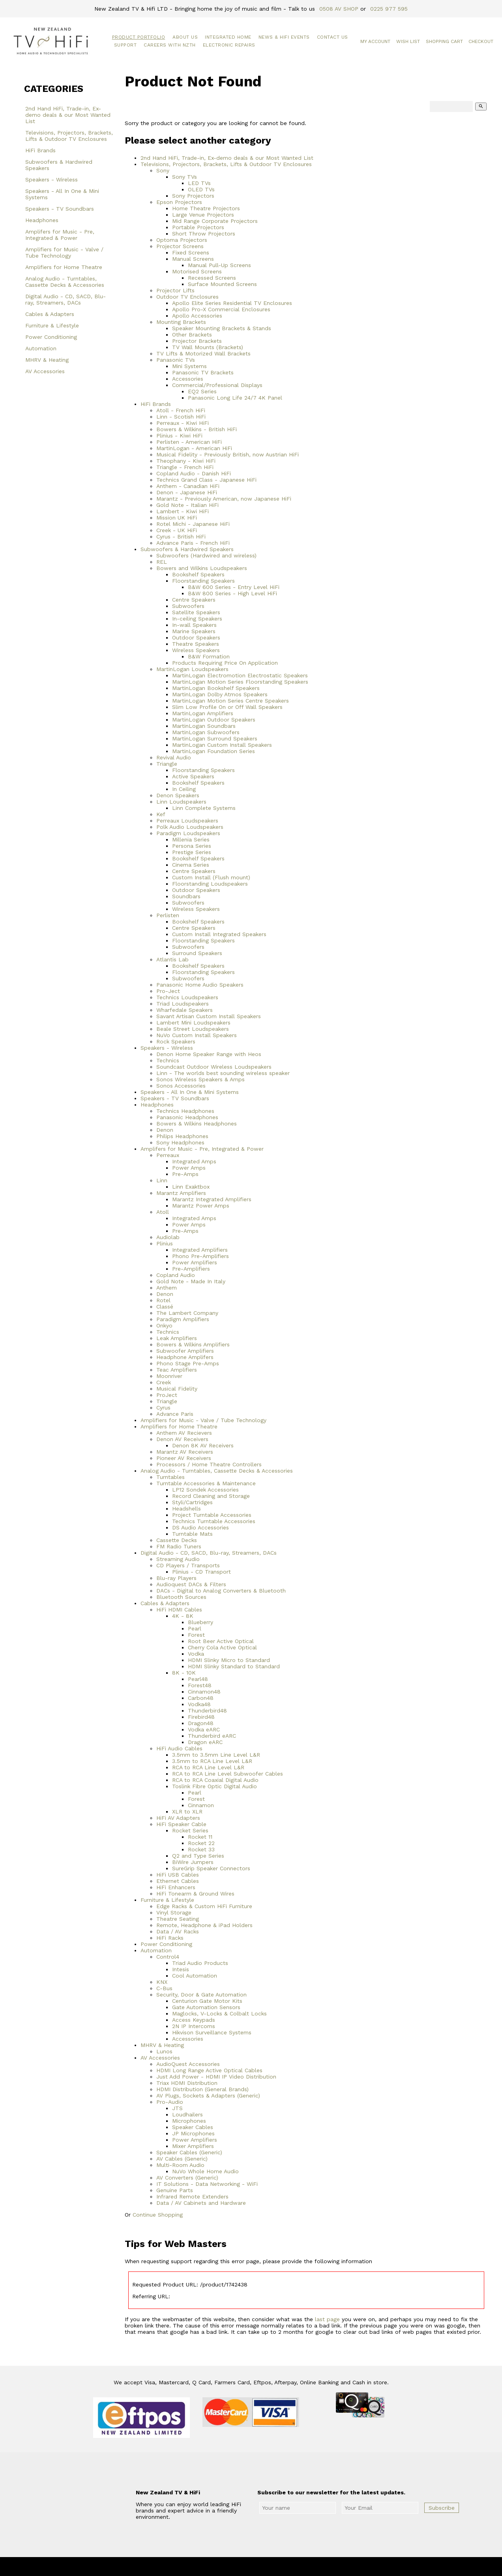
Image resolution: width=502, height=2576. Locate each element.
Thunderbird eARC (212, 1736)
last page (327, 2319)
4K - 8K (182, 1616)
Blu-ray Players (176, 1578)
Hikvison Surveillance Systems (211, 2032)
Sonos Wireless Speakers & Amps (200, 1079)
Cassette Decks (176, 1540)
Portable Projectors (198, 227)
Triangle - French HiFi (185, 467)
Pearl (194, 1628)
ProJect (166, 1395)
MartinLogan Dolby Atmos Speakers (220, 694)
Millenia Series (191, 839)
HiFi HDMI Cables (179, 1609)
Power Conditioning (51, 337)
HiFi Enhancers (175, 1887)
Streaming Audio (178, 1559)
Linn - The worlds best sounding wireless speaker (223, 1073)
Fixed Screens (190, 252)
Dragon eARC (205, 1742)
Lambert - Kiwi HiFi (182, 511)
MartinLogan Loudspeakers (192, 669)
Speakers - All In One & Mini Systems (62, 194)
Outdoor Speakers (196, 637)
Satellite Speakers (196, 612)
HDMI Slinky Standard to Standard (234, 1666)
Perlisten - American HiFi (189, 442)
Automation (40, 348)
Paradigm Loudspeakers (188, 833)
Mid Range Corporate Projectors (215, 221)
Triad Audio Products (200, 1963)
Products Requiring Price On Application (225, 663)
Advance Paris (174, 1414)
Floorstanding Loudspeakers (210, 883)
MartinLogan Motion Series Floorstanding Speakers (240, 682)
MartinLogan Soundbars (204, 726)
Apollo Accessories (197, 315)
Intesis (180, 1969)
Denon (164, 1130)
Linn (161, 1180)
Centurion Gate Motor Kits (207, 2001)
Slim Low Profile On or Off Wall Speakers (227, 707)
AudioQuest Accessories (188, 2064)
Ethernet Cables (177, 1881)
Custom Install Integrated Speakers (219, 934)
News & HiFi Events (284, 37)
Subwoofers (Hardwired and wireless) (206, 555)
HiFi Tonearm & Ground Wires (195, 1893)
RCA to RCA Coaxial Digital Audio (215, 1780)
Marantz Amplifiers (181, 1193)
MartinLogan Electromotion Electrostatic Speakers (240, 675)
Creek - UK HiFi (176, 530)
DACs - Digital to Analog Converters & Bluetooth (221, 1590)
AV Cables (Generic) (182, 2158)
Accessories (187, 379)
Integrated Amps (194, 1161)
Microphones (189, 2121)
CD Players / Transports (188, 1565)
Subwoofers (188, 606)
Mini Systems (189, 366)
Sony (162, 170)
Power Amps (189, 1168)
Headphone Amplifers (185, 1357)
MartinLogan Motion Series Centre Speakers (230, 700)
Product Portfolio (138, 37)
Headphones (41, 220)
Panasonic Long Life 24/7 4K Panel (235, 397)
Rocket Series (190, 1830)
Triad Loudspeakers (182, 1003)
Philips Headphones (182, 1136)
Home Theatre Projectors (206, 208)
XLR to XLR (187, 1811)
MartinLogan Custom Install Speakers (222, 745)
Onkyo (164, 1325)
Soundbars (186, 896)
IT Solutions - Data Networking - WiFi (207, 2184)
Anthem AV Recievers (184, 1433)
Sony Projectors (193, 196)
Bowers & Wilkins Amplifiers (193, 1344)
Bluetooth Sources (181, 1597)
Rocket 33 (201, 1849)
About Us (185, 37)
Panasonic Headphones (187, 1117)
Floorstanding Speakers (203, 581)
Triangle (166, 764)
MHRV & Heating (47, 360)
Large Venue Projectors (203, 214)
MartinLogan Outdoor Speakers (213, 719)
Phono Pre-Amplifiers (200, 1256)
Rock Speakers (175, 1041)
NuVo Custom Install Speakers (196, 1035)
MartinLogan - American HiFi (194, 448)
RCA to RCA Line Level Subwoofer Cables (227, 1773)
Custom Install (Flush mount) (211, 877)
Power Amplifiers (194, 1262)
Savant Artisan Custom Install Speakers (208, 1016)
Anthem (166, 1287)
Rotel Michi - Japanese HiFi (193, 524)
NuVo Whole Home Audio (205, 2171)
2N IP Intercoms (193, 2026)
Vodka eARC (204, 1729)
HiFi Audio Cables (179, 1748)
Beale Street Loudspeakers (192, 1029)
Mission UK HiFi (176, 517)
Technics (167, 1060)
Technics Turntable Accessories (213, 1521)
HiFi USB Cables (177, 1874)
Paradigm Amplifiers (182, 1319)
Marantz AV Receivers (184, 1452)
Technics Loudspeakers (187, 997)
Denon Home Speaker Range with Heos (208, 1054)
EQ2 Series (202, 391)
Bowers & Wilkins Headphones (196, 1123)
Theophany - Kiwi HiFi (185, 461)
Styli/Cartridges (192, 1502)
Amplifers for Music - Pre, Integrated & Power (59, 234)
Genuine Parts (174, 2190)
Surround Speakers (197, 953)
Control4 (167, 1956)
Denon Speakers (177, 795)
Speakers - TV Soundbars (59, 209)
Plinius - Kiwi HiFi (179, 435)
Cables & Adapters (49, 314)
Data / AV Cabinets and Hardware (201, 2203)
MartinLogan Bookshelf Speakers (216, 688)
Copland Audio (175, 1275)
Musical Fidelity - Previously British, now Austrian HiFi (227, 454)
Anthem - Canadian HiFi (187, 486)
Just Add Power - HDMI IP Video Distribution (216, 2076)
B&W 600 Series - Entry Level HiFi (233, 587)
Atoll (162, 1212)
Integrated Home (228, 37)
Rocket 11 (200, 1837)
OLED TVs (201, 189)
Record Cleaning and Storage (211, 1496)
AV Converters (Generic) (187, 2177)
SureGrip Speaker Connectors (211, 1868)
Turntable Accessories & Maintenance (206, 1483)
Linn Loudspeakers (181, 801)
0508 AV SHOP (338, 9)
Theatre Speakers (195, 644)
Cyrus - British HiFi (181, 536)
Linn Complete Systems (204, 808)
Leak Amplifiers (176, 1338)
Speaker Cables (192, 2127)
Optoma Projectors (181, 240)
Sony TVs (184, 177)
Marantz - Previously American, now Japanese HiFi (223, 498)
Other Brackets (192, 334)
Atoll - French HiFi (180, 410)
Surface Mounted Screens (222, 284)
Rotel (163, 1300)
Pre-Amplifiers (191, 1269)
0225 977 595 (389, 9)
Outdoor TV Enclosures (187, 296)
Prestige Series (191, 852)
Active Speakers (193, 776)
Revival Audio (173, 757)
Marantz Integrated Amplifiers (211, 1199)
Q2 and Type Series (198, 1856)
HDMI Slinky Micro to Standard (229, 1660)
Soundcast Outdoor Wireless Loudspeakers (214, 1067)
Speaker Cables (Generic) (189, 2152)
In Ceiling (184, 789)
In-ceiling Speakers (197, 618)
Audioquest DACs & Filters (191, 1584)
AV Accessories (45, 371)
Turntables (170, 1477)
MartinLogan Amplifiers (202, 713)
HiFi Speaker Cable (181, 1824)
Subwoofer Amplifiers (185, 1351)
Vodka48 (199, 1704)
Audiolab (168, 1237)
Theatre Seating (177, 1919)
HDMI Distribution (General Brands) (202, 2089)
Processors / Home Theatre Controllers (209, 1464)
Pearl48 (198, 1679)
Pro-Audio (169, 2102)
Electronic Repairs (229, 45)
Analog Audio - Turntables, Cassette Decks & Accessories (64, 281)
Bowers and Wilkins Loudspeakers (201, 568)
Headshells (186, 1508)
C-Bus (164, 1988)
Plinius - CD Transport (201, 1571)
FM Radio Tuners (178, 1546)
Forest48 (200, 1685)
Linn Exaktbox (191, 1186)
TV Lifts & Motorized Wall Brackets (203, 353)
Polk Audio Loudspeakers (189, 827)
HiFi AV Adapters (178, 1818)
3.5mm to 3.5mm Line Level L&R (216, 1755)
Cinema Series (190, 865)
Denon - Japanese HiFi (186, 492)
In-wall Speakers (194, 625)
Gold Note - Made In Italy (190, 1281)
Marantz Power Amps (200, 1205)
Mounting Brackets (181, 322)
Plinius (164, 1243)
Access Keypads (193, 2020)
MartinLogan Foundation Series (213, 751)
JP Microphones (193, 2133)
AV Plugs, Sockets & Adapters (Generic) (208, 2095)
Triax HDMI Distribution (186, 2083)
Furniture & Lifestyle (52, 325)
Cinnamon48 (204, 1691)
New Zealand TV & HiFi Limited (272, 2566)
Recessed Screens (212, 278)
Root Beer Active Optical (221, 1641)
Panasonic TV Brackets (203, 372)
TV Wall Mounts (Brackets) (207, 347)
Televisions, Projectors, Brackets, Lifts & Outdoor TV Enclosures (69, 135)
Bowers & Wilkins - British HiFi (196, 429)
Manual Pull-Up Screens (219, 265)
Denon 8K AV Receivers (203, 1445)
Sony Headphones (180, 1142)
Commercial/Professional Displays (217, 385)
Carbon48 (201, 1698)
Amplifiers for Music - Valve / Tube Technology (64, 252)
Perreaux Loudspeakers (187, 820)
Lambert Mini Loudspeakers (193, 1022)
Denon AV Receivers (182, 1439)
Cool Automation (194, 1975)
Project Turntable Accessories (211, 1515)
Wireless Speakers (196, 650)
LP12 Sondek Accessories (205, 1489)
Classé (164, 1306)
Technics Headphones (185, 1111)
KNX (161, 1982)
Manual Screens (193, 259)
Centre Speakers (193, 599)
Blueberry (200, 1622)
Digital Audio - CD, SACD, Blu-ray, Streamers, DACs (65, 299)
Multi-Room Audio (180, 2165)
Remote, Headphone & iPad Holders (204, 1925)
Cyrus (163, 1407)
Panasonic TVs (175, 360)
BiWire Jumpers (193, 1862)
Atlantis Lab (172, 959)
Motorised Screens (197, 271)
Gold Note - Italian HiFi (187, 505)
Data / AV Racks (177, 1931)
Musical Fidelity (176, 1388)
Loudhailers (187, 2114)
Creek (163, 1382)
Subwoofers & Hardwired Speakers (58, 165)
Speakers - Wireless (51, 179)
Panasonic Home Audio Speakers (200, 984)
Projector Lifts (175, 290)
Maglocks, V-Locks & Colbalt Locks (219, 2013)
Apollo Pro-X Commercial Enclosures (221, 309)
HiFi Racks (170, 1938)
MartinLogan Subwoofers (206, 732)
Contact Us (332, 37)
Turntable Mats (192, 1534)
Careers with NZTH (170, 45)
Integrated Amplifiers (200, 1250)
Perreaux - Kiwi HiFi (182, 423)
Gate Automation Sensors (206, 2007)
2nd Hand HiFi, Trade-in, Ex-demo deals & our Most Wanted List (68, 114)
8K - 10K (184, 1672)
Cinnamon (201, 1805)
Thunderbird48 (207, 1710)
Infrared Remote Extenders (192, 2196)
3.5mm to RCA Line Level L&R (212, 1761)
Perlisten (167, 915)
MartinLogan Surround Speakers (214, 738)
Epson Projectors (179, 202)
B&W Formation (209, 656)
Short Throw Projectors (203, 233)
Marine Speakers (193, 631)
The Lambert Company (187, 1313)
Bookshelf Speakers (198, 574)
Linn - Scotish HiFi (181, 416)
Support (125, 45)
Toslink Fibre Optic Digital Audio (214, 1786)
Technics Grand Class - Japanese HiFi (206, 480)
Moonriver (169, 1376)
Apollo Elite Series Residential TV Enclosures (232, 303)
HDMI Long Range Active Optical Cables (209, 2070)
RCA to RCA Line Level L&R (208, 1767)
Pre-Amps (185, 1174)
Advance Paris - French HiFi (193, 543)
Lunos (164, 2051)
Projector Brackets (197, 341)
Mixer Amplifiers (193, 2146)
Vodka (196, 1654)
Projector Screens (180, 246)
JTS (177, 2108)
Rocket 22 (201, 1843)
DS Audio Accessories (200, 1527)
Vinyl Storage (173, 1912)
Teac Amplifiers (176, 1370)
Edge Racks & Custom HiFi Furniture (204, 1906)
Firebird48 (201, 1717)
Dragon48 (201, 1723)
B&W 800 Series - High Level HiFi (232, 593)
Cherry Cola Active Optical (222, 1647)
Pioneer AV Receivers (183, 1458)
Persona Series (191, 846)
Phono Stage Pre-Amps (187, 1363)
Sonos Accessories (181, 1085)
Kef (160, 814)
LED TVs (199, 183)
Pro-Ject (168, 991)
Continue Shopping (158, 2214)
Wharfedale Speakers (184, 1010)
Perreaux (167, 1155)
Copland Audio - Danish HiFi (193, 473)
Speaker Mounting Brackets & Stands (221, 328)
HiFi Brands (40, 150)
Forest (196, 1635)
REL (161, 562)
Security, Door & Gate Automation (201, 1994)
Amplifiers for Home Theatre (63, 267)
